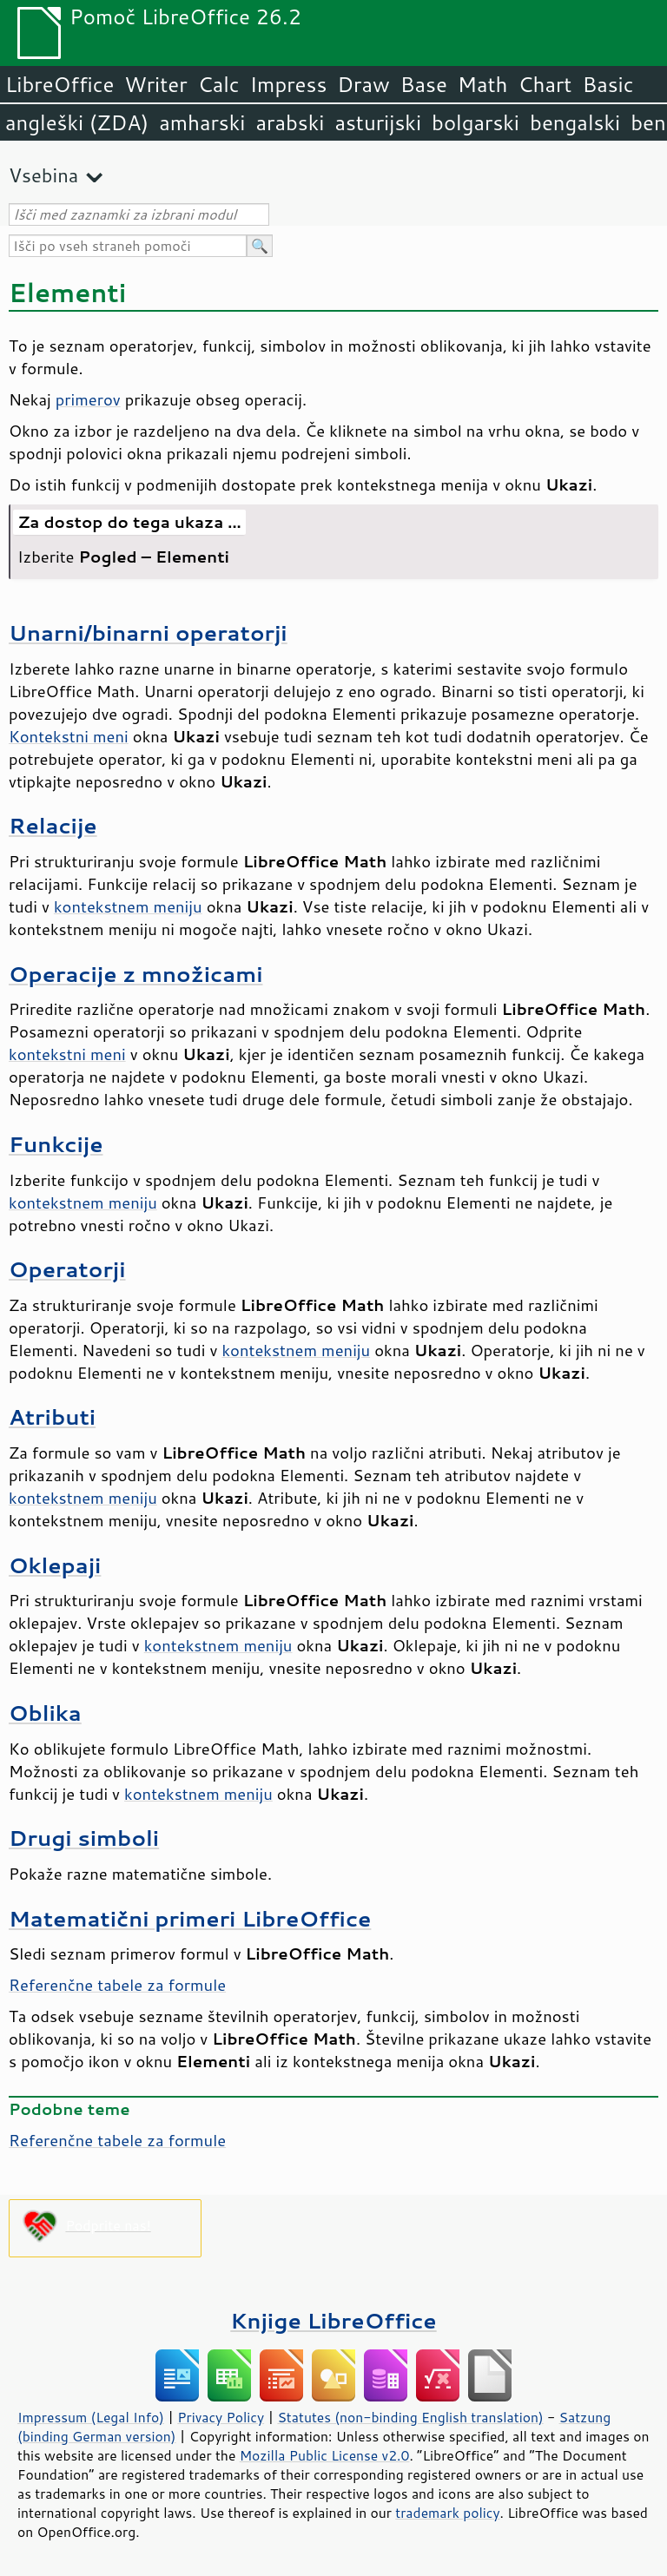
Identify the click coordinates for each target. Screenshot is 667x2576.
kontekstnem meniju (128, 906)
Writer (155, 84)
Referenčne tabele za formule (117, 1984)
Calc (219, 84)
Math (483, 84)
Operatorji (67, 1269)
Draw (363, 84)
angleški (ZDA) (77, 122)
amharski (202, 122)
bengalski (575, 122)
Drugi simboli (84, 1837)
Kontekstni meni (69, 736)
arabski (289, 122)
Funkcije (55, 1144)
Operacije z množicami (135, 974)
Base (423, 84)
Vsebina (43, 174)
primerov (88, 399)
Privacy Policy (220, 2417)
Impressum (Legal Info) (90, 2417)
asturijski (377, 122)
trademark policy (447, 2512)
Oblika (45, 1712)
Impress (288, 84)
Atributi (52, 1416)
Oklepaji (55, 1565)
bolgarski (475, 122)
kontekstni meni (67, 1054)
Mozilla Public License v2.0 (325, 2455)
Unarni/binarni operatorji (148, 632)
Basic (607, 84)
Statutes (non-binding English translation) (410, 2417)
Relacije (53, 825)
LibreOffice (59, 84)
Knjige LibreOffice (333, 2320)
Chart (544, 84)
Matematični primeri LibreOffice (190, 1918)
